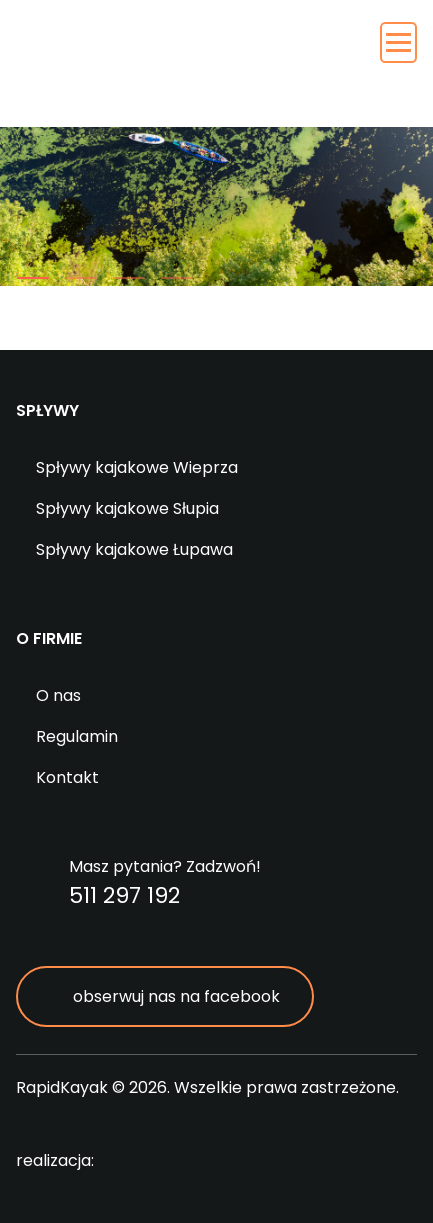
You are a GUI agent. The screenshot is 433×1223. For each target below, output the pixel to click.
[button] (33, 278)
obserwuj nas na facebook (176, 996)
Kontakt (67, 777)
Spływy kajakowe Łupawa (134, 549)
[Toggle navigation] (398, 42)
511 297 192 (124, 895)
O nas (58, 695)
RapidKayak (155, 69)
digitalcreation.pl (190, 1161)
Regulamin (77, 736)
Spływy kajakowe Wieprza (137, 467)
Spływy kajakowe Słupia (127, 508)
